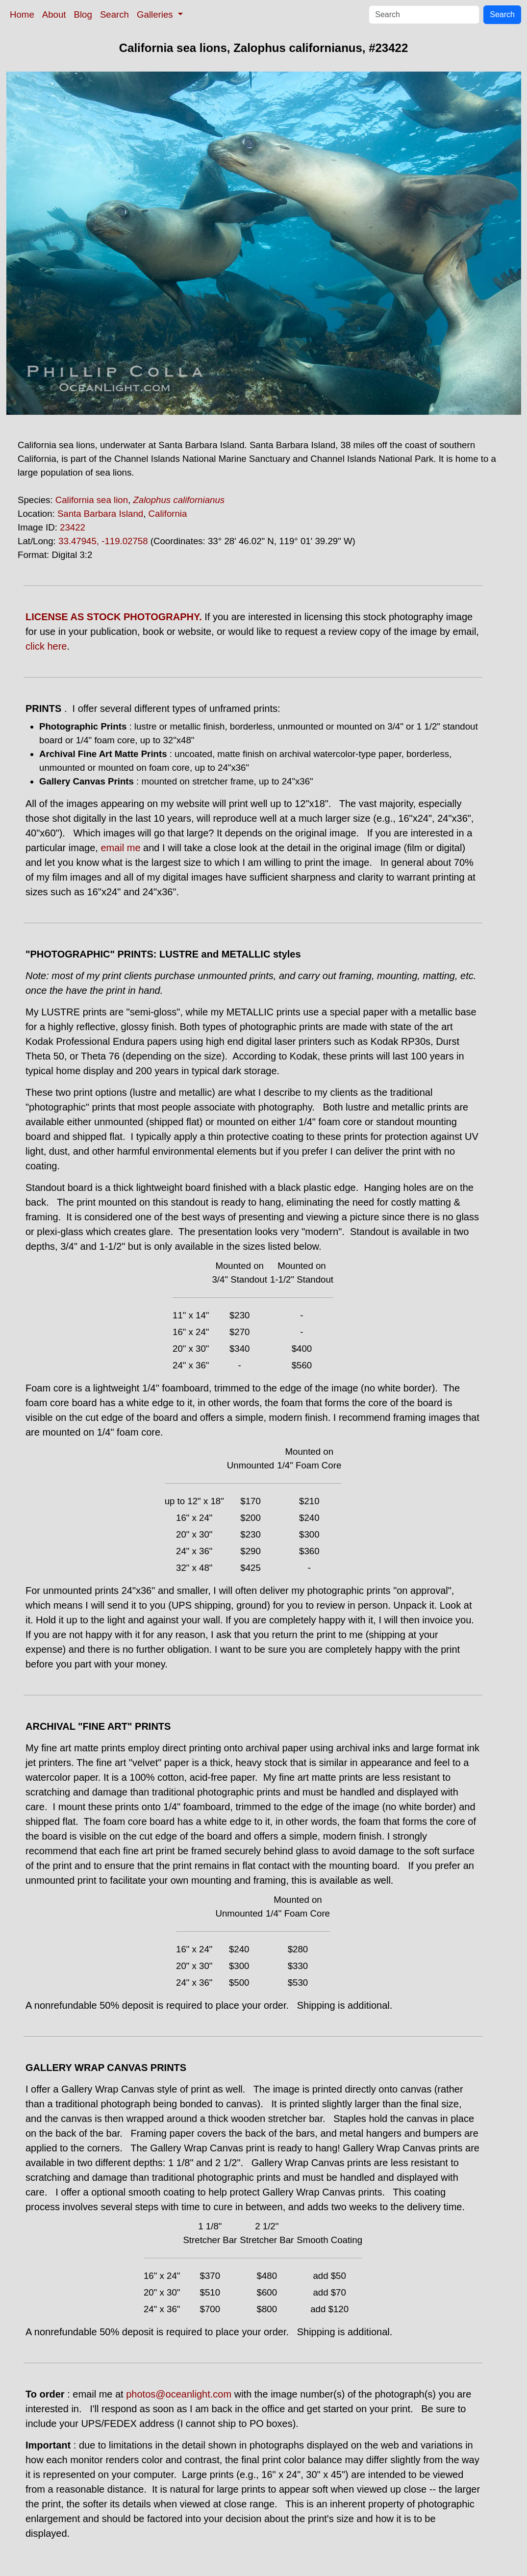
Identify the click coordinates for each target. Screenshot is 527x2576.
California (168, 513)
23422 (72, 527)
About (54, 14)
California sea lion (91, 500)
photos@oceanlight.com (178, 2394)
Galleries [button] (156, 14)
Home (22, 14)
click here (46, 646)
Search (114, 14)
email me (120, 847)
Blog (83, 14)
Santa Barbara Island (100, 513)
